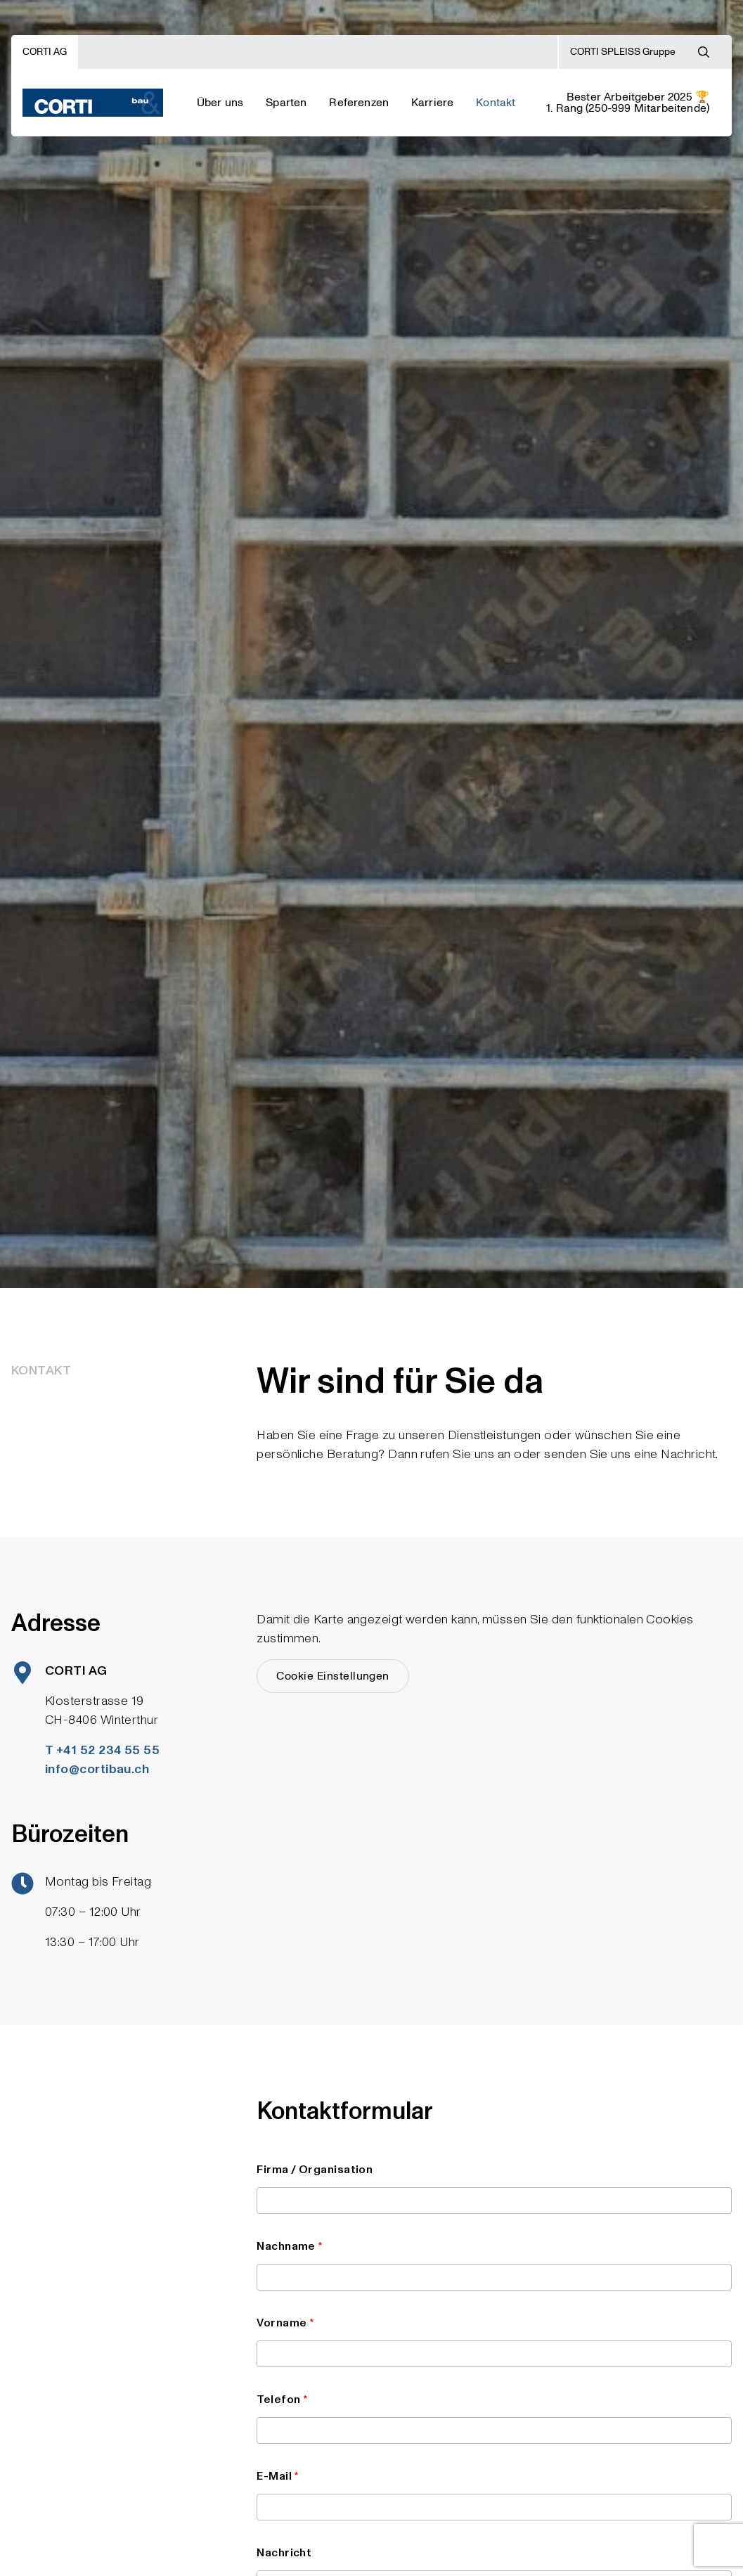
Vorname (494, 2341)
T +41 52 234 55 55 (102, 1750)
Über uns (220, 102)
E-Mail (494, 2494)
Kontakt (495, 102)
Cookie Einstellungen (332, 1676)
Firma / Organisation (494, 2188)
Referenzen (359, 102)
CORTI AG (44, 51)
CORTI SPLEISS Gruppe (623, 51)
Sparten (286, 102)
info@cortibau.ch (97, 1769)
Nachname (494, 2265)
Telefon (494, 2418)
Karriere (432, 102)
